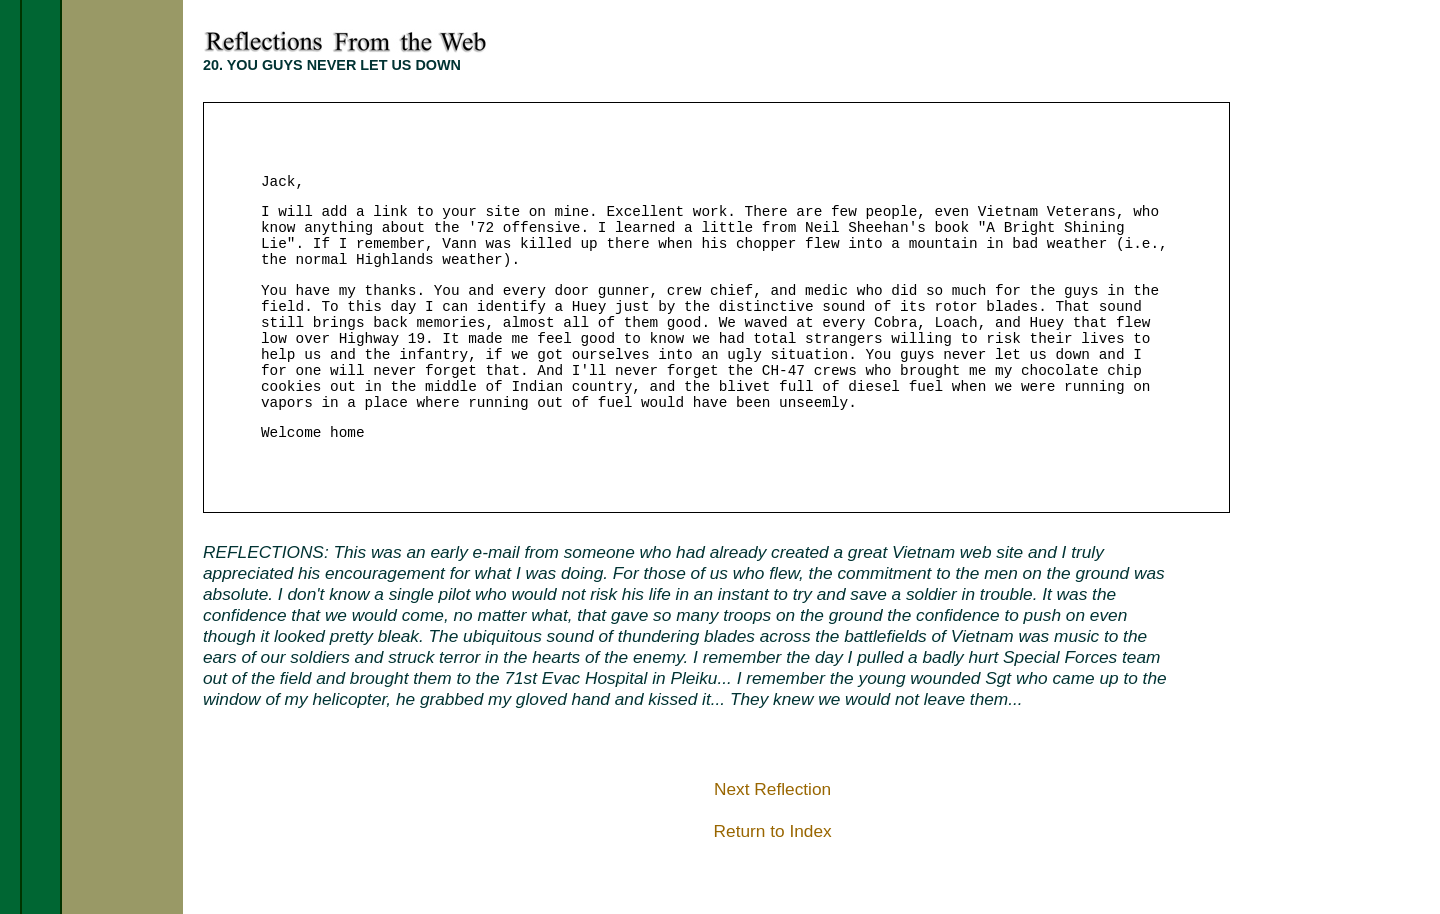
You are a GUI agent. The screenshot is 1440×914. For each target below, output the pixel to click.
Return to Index (773, 831)
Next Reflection (772, 789)
